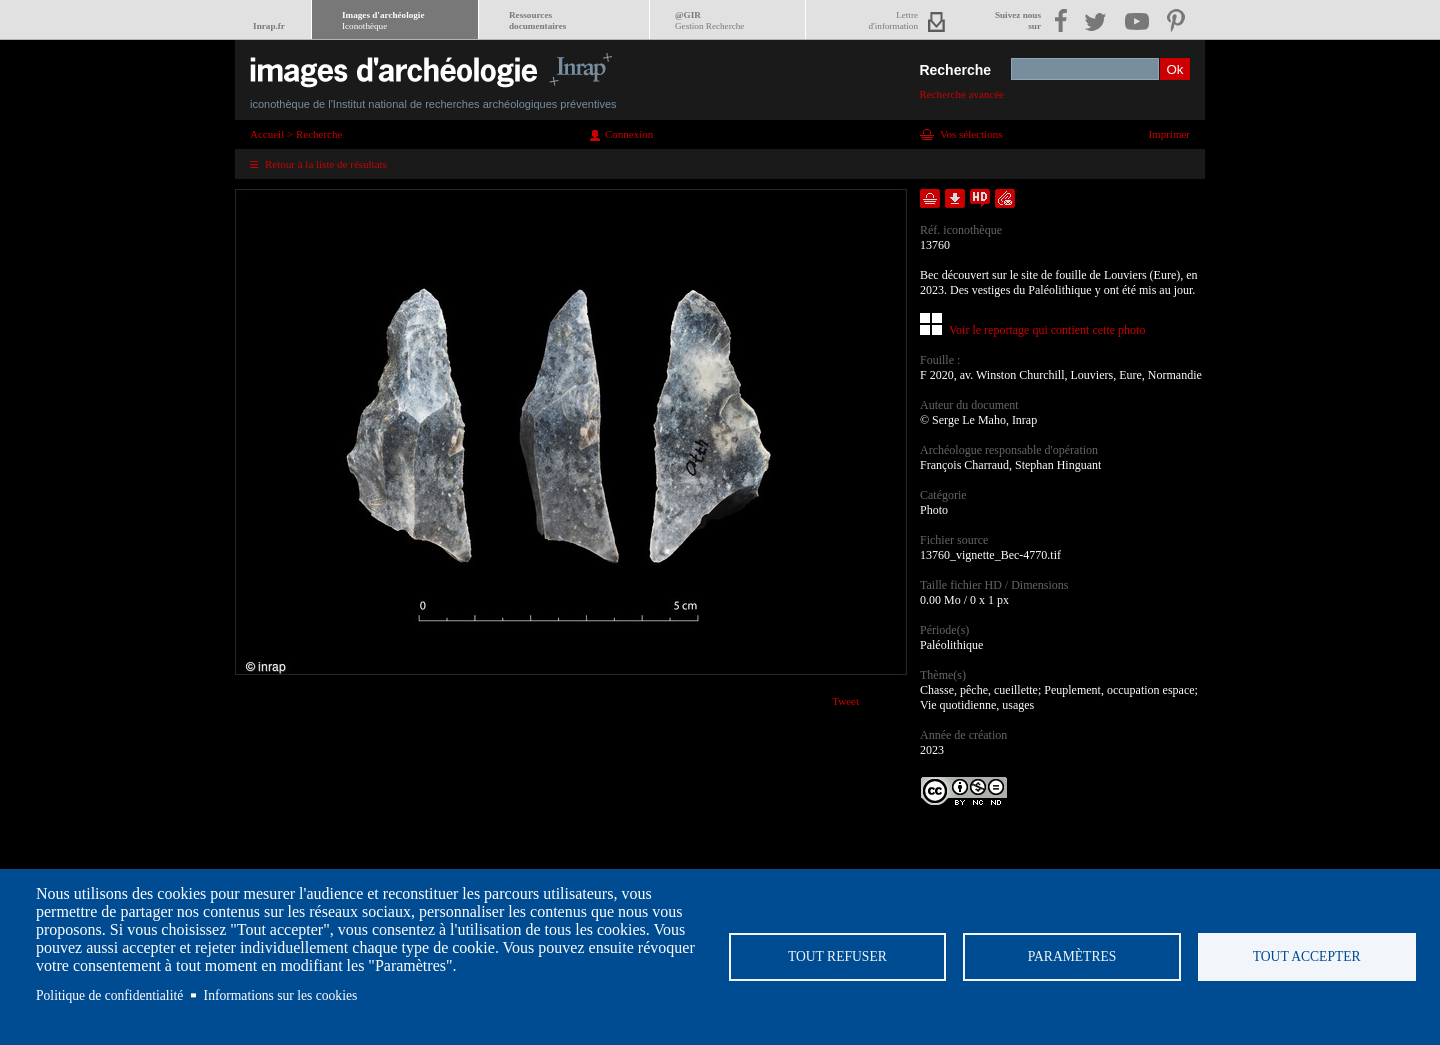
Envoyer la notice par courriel (1005, 198)
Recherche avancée (961, 94)
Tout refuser (837, 956)
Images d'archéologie (383, 20)
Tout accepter (1307, 956)
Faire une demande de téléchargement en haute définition (980, 198)
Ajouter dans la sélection (930, 198)
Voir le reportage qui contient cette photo (1047, 330)
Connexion (629, 134)
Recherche (955, 70)
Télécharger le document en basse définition (955, 198)
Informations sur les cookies (281, 995)
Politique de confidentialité (109, 995)
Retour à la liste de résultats (326, 164)
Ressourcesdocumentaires (537, 20)
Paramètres (1072, 956)
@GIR (709, 20)
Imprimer (1169, 134)
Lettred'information (893, 20)
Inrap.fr (269, 26)
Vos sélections (971, 134)
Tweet (845, 701)
